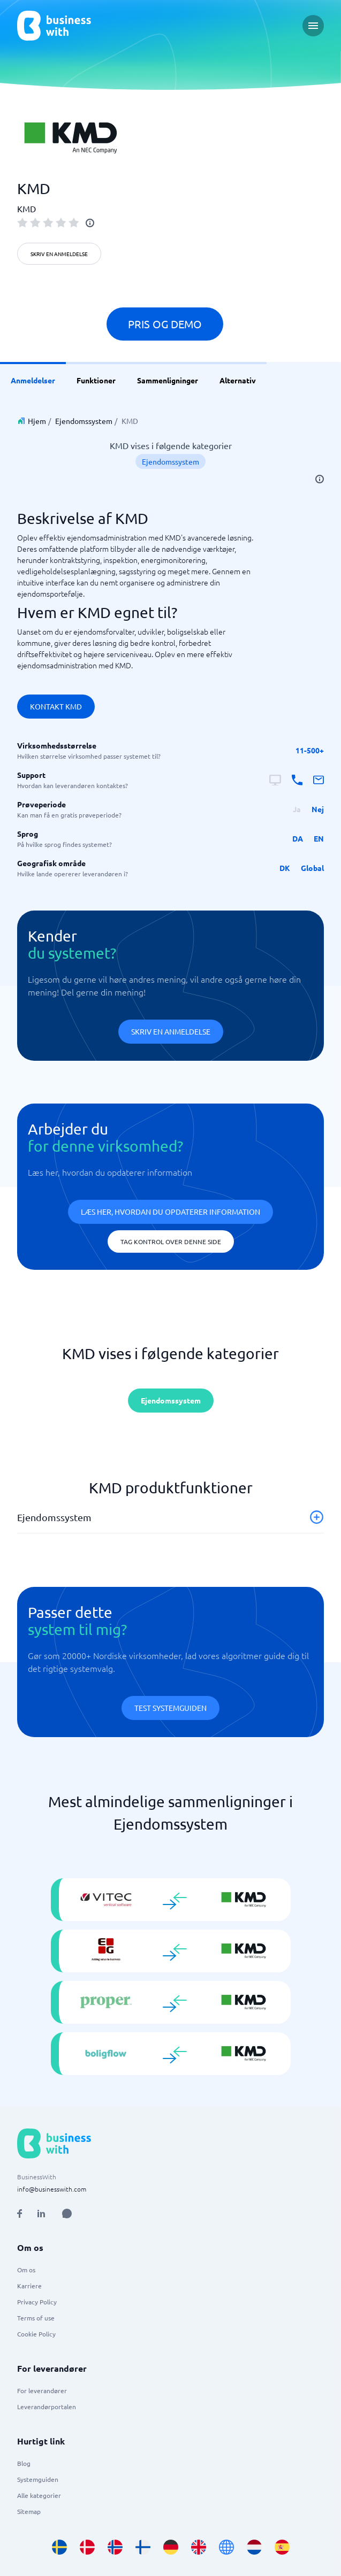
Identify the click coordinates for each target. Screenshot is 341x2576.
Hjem (37, 421)
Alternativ (237, 380)
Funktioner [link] (96, 380)
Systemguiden (37, 2479)
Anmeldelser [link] (33, 380)
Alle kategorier (39, 2495)
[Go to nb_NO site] (115, 2547)
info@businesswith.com (51, 2189)
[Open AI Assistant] (66, 2213)
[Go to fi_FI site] (142, 2547)
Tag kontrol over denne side (170, 1241)
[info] (90, 223)
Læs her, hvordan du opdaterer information (170, 1211)
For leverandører (42, 2390)
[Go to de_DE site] (170, 2547)
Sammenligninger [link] (167, 380)
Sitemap (29, 2511)
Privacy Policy (37, 2301)
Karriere (29, 2285)
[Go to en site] (226, 2547)
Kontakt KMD (56, 706)
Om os (26, 2269)
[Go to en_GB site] (198, 2547)
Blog (24, 2463)
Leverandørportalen (46, 2406)
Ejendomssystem (83, 421)
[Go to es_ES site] (282, 2547)
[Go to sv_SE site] (59, 2547)
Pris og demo (165, 323)
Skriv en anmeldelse (59, 254)
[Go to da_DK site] (87, 2547)
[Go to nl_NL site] (254, 2547)
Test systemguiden (170, 1708)
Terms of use (36, 2317)
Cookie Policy (36, 2334)
